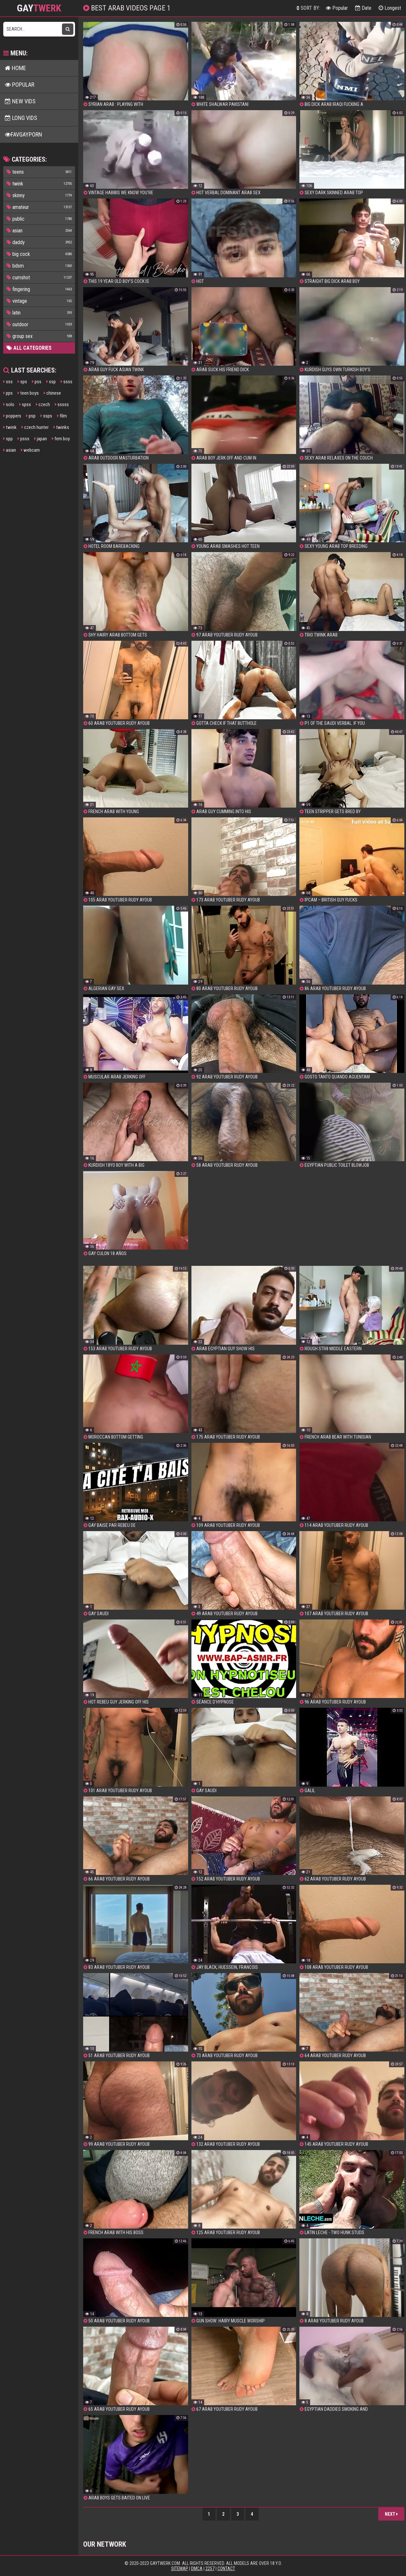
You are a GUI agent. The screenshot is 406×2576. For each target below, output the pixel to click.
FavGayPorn (23, 134)
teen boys (28, 393)
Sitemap (179, 2568)
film (62, 416)
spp (8, 439)
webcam (30, 450)
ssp (51, 382)
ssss (66, 382)
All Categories (29, 348)
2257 (210, 2568)
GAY (39, 8)
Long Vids (21, 117)
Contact (226, 2568)
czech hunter (35, 427)
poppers (12, 416)
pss (36, 382)
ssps (46, 416)
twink (10, 427)
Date (363, 8)
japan (40, 439)
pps (8, 393)
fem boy (61, 439)
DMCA (197, 2568)
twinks (61, 427)
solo (8, 404)
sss (8, 382)
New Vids (20, 101)
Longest (390, 8)
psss (23, 439)
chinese (52, 393)
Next (391, 2514)
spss (25, 404)
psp (31, 416)
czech (43, 404)
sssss (62, 404)
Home (15, 68)
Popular (337, 8)
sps (22, 382)
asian (9, 450)
